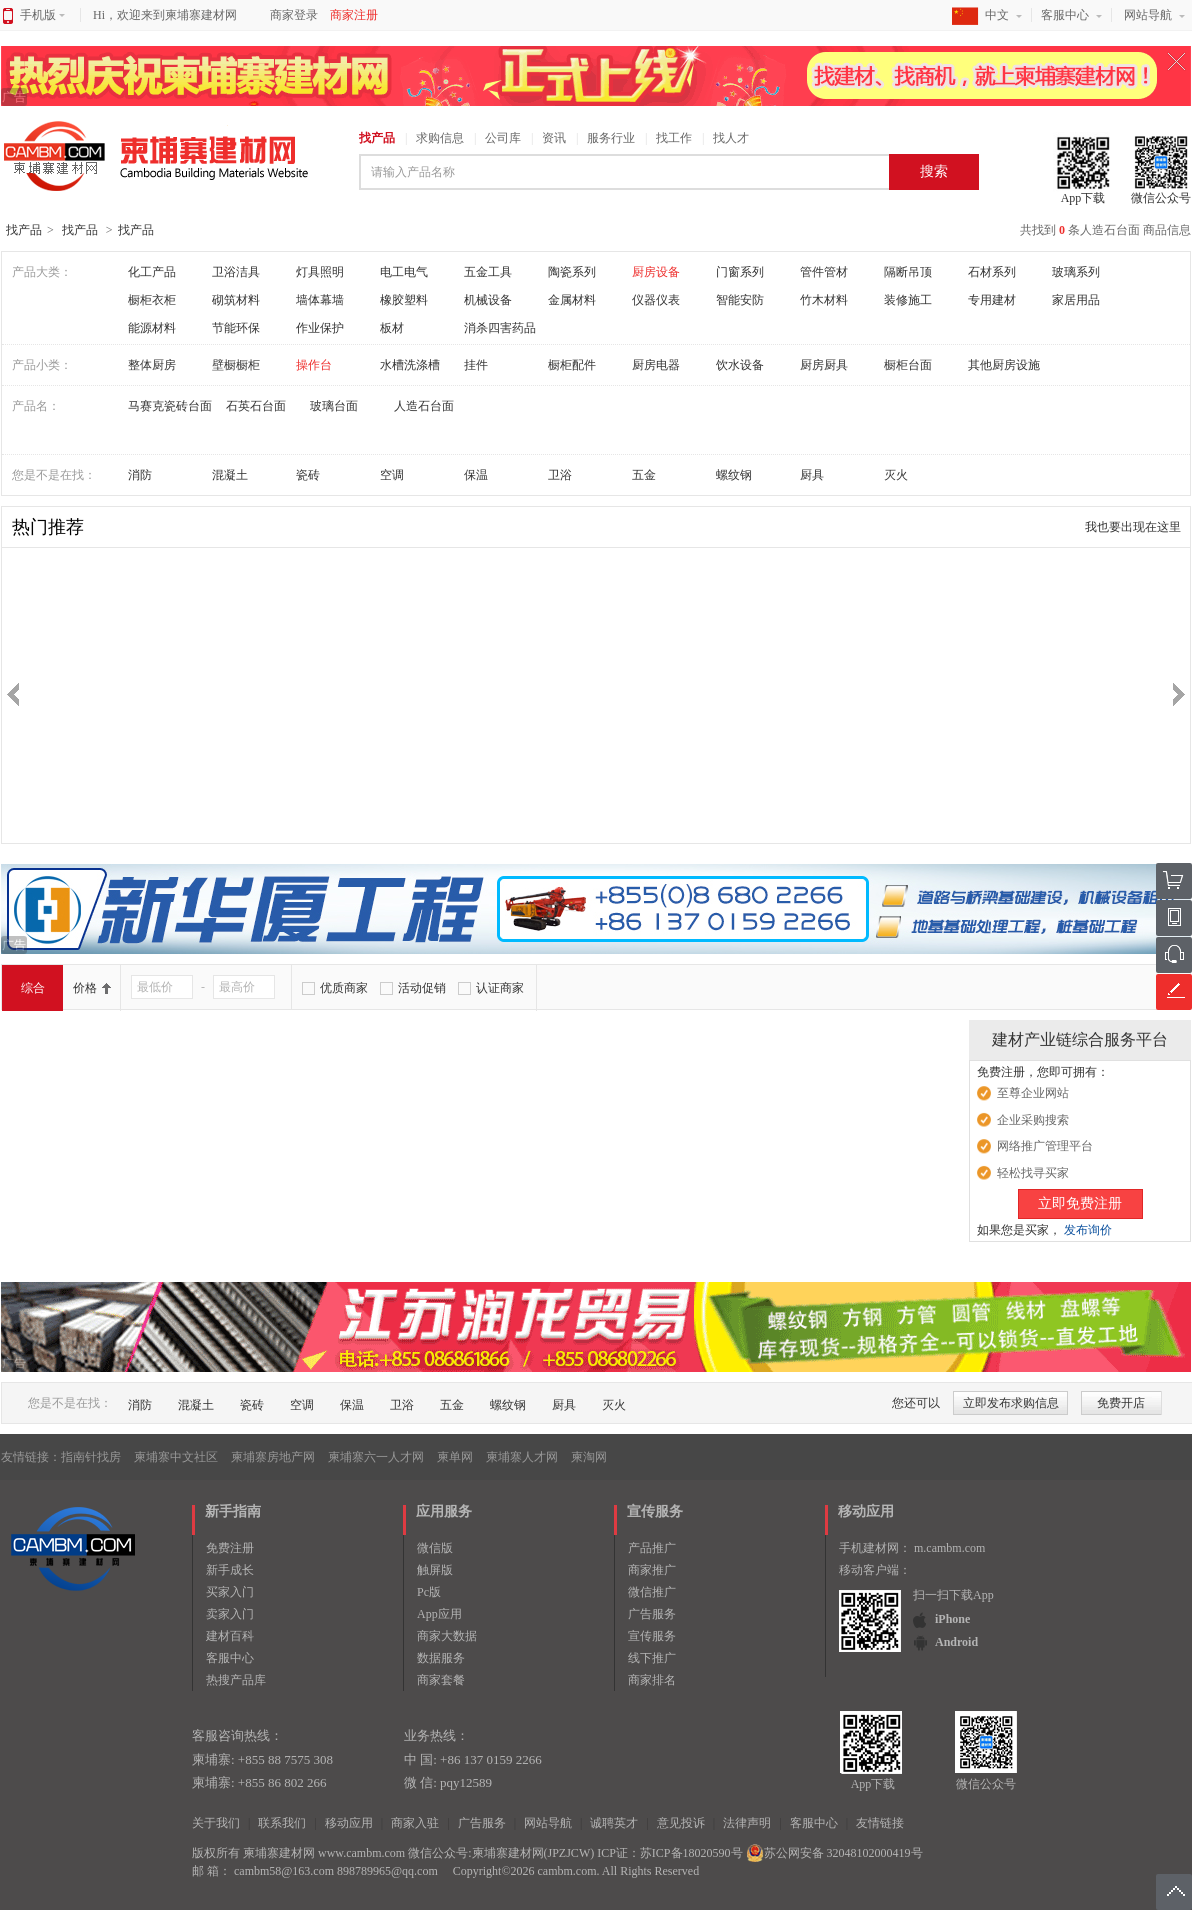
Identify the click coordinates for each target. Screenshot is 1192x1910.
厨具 (812, 475)
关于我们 (216, 1823)
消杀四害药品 (500, 328)
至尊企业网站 (1033, 1093)
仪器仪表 (656, 300)
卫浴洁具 (236, 272)
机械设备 (488, 300)
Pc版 (429, 1592)
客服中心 (1065, 15)
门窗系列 (740, 272)
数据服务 (441, 1658)
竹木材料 (824, 300)
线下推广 (652, 1658)
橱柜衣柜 (152, 300)
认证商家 (500, 988)
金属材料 (572, 300)
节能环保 (236, 328)
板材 (392, 328)
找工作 (674, 138)
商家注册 (354, 15)
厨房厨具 (824, 365)
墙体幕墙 (320, 300)
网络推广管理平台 (1045, 1146)
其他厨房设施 (1004, 365)
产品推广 (652, 1548)
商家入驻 (415, 1823)
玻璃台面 (334, 406)
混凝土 (230, 475)
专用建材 (992, 300)
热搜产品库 (236, 1680)
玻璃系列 (1076, 272)
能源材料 (152, 328)
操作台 (314, 365)
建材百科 (230, 1636)
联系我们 (282, 1823)
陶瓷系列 (572, 272)
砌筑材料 (236, 300)
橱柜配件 (572, 365)
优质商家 (344, 988)
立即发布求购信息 (1011, 1403)
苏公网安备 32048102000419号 (834, 1853)
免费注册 (230, 1548)
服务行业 (611, 138)
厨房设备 (656, 272)
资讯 (554, 138)
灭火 (896, 475)
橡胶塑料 (404, 300)
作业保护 (320, 328)
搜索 (934, 171)
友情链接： (31, 1457)
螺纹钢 (734, 475)
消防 (140, 475)
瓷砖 (308, 475)
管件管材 (824, 272)
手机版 (42, 15)
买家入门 (230, 1592)
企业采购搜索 (1033, 1120)
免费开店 (1121, 1403)
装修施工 (908, 300)
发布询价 (1088, 1230)
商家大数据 (447, 1636)
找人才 (731, 138)
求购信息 (440, 138)
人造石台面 (424, 406)
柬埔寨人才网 (522, 1457)
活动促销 (422, 988)
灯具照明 (320, 272)
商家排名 (652, 1680)
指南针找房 (91, 1457)
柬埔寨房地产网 (273, 1457)
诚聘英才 (614, 1823)
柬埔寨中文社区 (176, 1457)
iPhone (952, 1619)
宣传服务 (652, 1636)
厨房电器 (656, 365)
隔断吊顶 (908, 272)
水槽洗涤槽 (410, 365)
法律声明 (747, 1823)
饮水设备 (740, 365)
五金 (644, 475)
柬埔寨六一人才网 (376, 1457)
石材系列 (992, 272)
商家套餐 (441, 1680)
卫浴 (560, 475)
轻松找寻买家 (1033, 1173)
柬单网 (455, 1457)
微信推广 (652, 1592)
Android (956, 1642)
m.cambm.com (949, 1548)
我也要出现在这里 (1133, 527)
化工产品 (152, 272)
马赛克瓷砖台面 (170, 406)
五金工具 (488, 272)
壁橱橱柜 (236, 365)
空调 (392, 475)
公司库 (503, 138)
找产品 (377, 138)
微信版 (435, 1548)
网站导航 (1148, 15)
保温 (476, 475)
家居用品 (1076, 300)
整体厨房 (152, 365)
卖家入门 (230, 1614)
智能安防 (740, 300)
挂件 (476, 365)
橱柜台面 (908, 365)
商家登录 (294, 15)
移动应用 (349, 1823)
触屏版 (435, 1570)
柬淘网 (589, 1457)
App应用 (439, 1614)
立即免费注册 (1080, 1203)
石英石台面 (256, 406)
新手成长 (230, 1570)
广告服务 (652, 1614)
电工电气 (404, 272)
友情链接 (880, 1823)
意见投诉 (681, 1823)
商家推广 (652, 1570)
